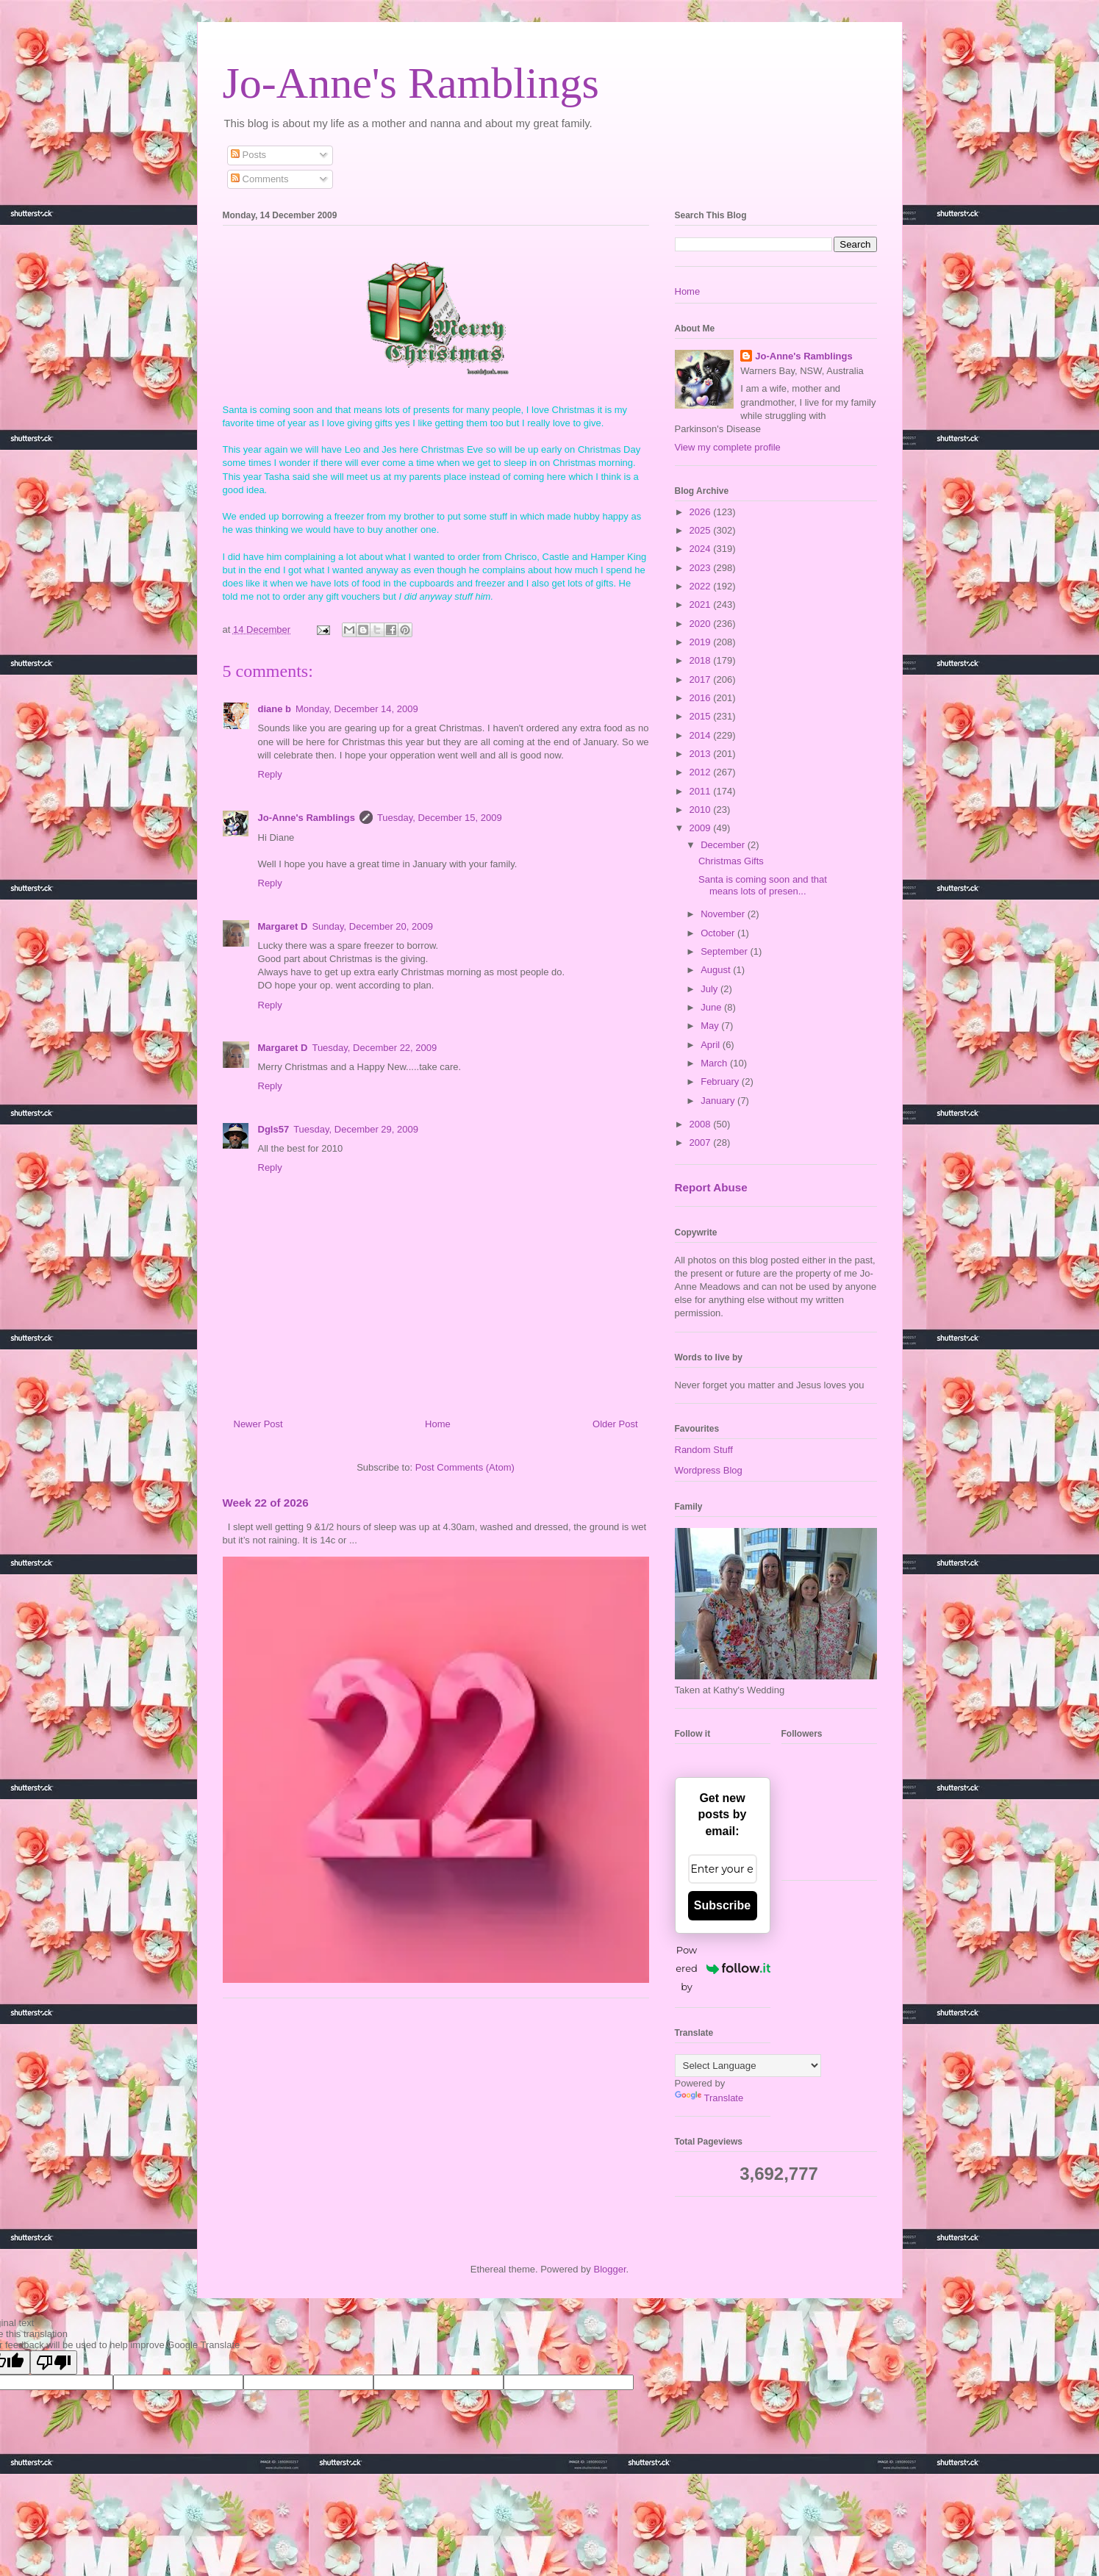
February (721, 1081)
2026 (702, 511)
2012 (702, 772)
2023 (702, 567)
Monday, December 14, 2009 (357, 708)
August (717, 969)
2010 (702, 809)
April (712, 1044)
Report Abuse (711, 1187)
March (715, 1063)
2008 (702, 1124)
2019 (702, 641)
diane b (275, 708)
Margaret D (283, 926)
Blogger (609, 2269)
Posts (248, 154)
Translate (709, 2097)
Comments (259, 178)
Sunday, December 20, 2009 (372, 926)
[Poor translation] (53, 2362)
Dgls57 (274, 1129)
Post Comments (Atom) (465, 1467)
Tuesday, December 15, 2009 (439, 817)
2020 (702, 623)
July (710, 988)
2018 (702, 660)
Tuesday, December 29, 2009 (355, 1129)
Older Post (615, 1423)
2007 (702, 1142)
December (724, 844)
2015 (702, 716)
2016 (702, 697)
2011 (702, 791)
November (724, 913)
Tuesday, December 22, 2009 (374, 1047)
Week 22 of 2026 (266, 1502)
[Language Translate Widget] (748, 2065)
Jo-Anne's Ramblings (411, 83)
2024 (702, 548)
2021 (702, 604)
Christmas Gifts (731, 861)
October (719, 933)
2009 (702, 827)
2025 (702, 530)
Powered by (723, 1968)
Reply (270, 774)
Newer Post (258, 1423)
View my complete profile (728, 447)
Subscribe (722, 1905)
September (725, 951)
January (719, 1100)
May (711, 1025)
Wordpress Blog (708, 1470)
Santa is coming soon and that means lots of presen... (762, 885)
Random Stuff (704, 1449)
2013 (702, 753)
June (712, 1007)
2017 (702, 679)
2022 (702, 586)
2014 (702, 735)
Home (438, 1423)
